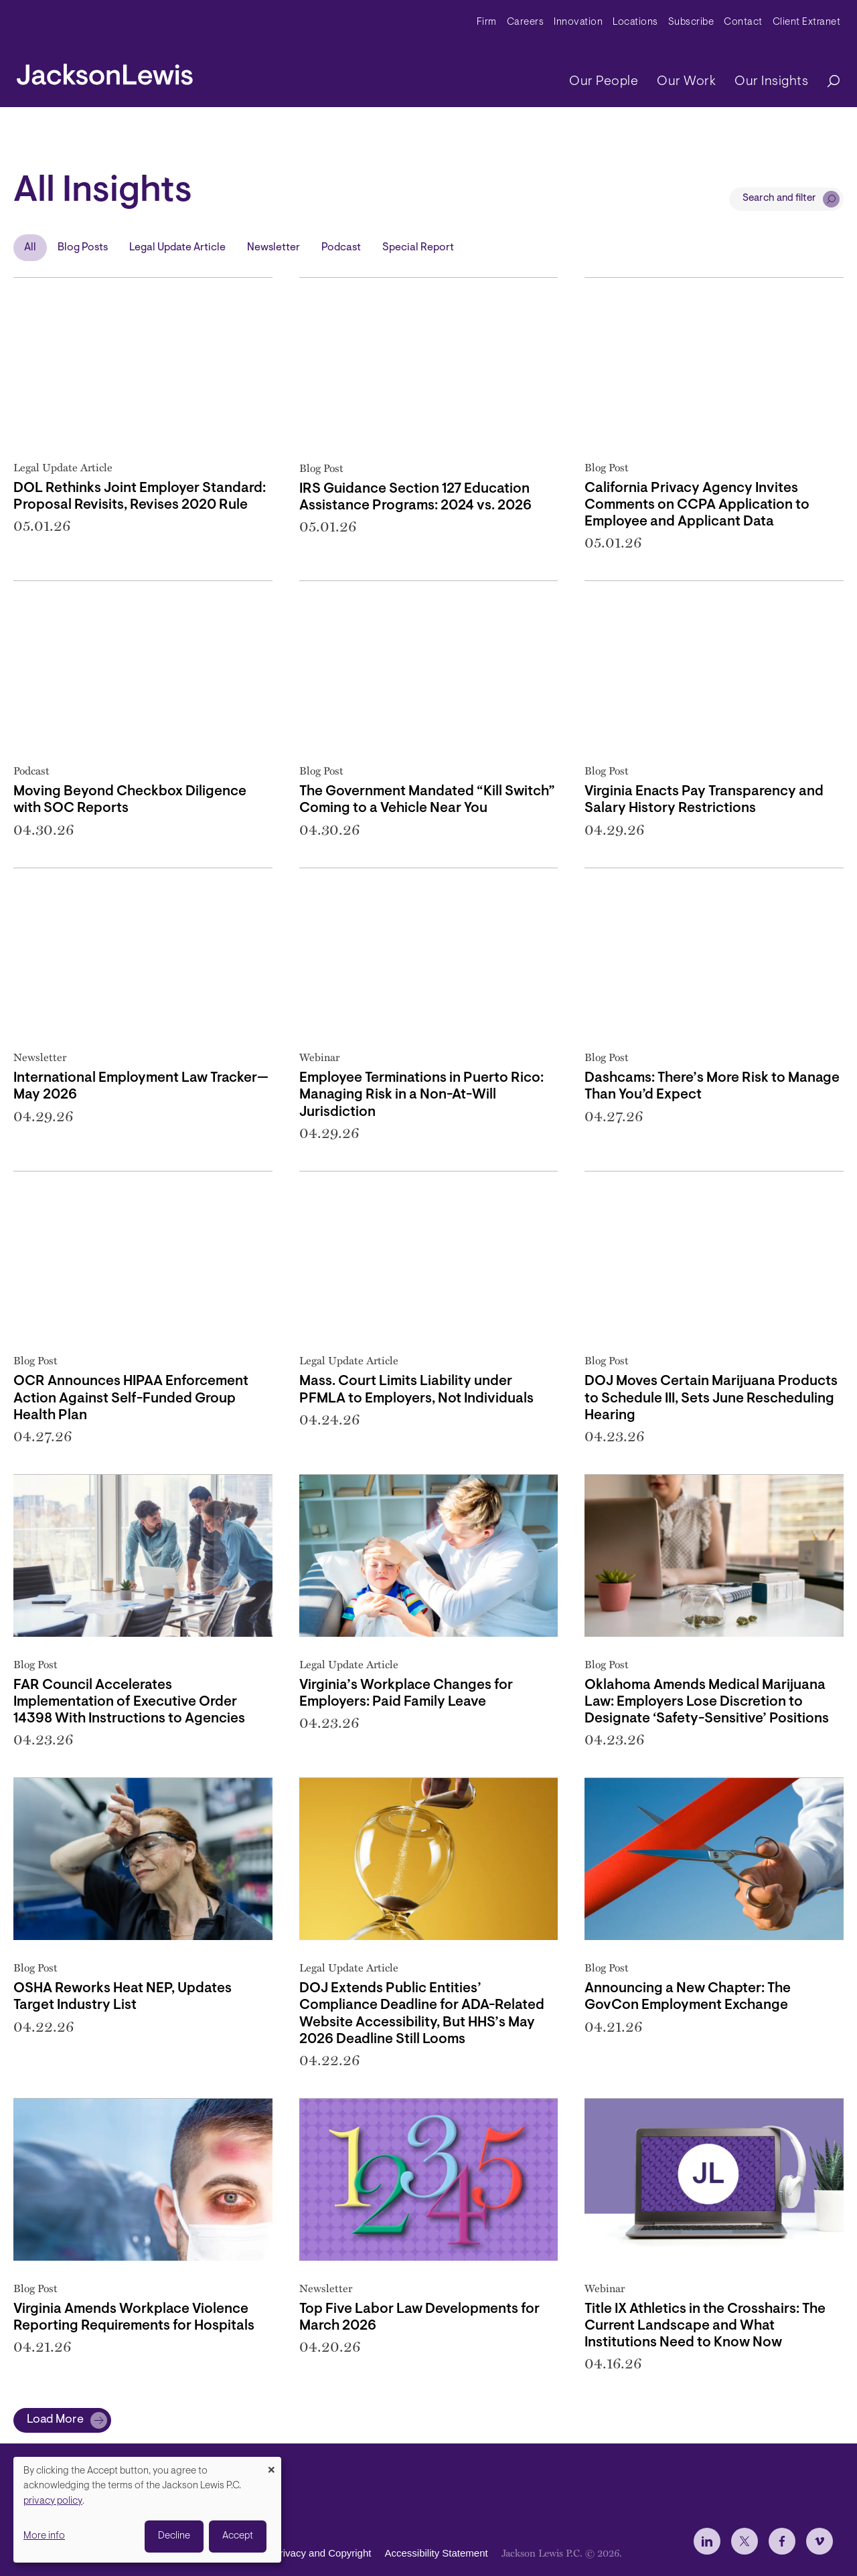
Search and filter (779, 198)
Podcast (341, 247)
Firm (487, 22)
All (30, 247)
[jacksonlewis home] (105, 71)
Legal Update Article (177, 247)
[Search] (826, 82)
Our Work (686, 81)
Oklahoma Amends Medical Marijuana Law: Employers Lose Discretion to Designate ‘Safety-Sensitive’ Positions (707, 1702)
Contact (743, 22)
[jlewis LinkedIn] (707, 2541)
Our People (603, 81)
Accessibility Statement (435, 2553)
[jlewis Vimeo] (819, 2541)
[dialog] (147, 2510)
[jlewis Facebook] (782, 2541)
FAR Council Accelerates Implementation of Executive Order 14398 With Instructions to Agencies (129, 1702)
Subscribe (691, 22)
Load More (55, 2420)
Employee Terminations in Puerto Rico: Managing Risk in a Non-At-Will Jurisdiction (421, 1095)
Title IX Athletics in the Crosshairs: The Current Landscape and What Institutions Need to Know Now (705, 2326)
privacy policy (52, 2501)
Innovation (578, 22)
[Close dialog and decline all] (271, 2465)
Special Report (418, 247)
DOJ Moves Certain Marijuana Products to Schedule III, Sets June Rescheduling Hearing (711, 1398)
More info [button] (44, 2536)
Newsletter (273, 247)
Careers (525, 22)
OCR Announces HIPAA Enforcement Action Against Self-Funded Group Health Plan (130, 1398)
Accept (237, 2536)
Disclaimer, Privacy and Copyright (296, 2553)
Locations (635, 22)
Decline (174, 2536)
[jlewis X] (744, 2541)
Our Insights (771, 81)
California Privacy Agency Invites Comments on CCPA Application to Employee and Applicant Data (697, 505)
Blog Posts (83, 247)
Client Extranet (807, 22)
